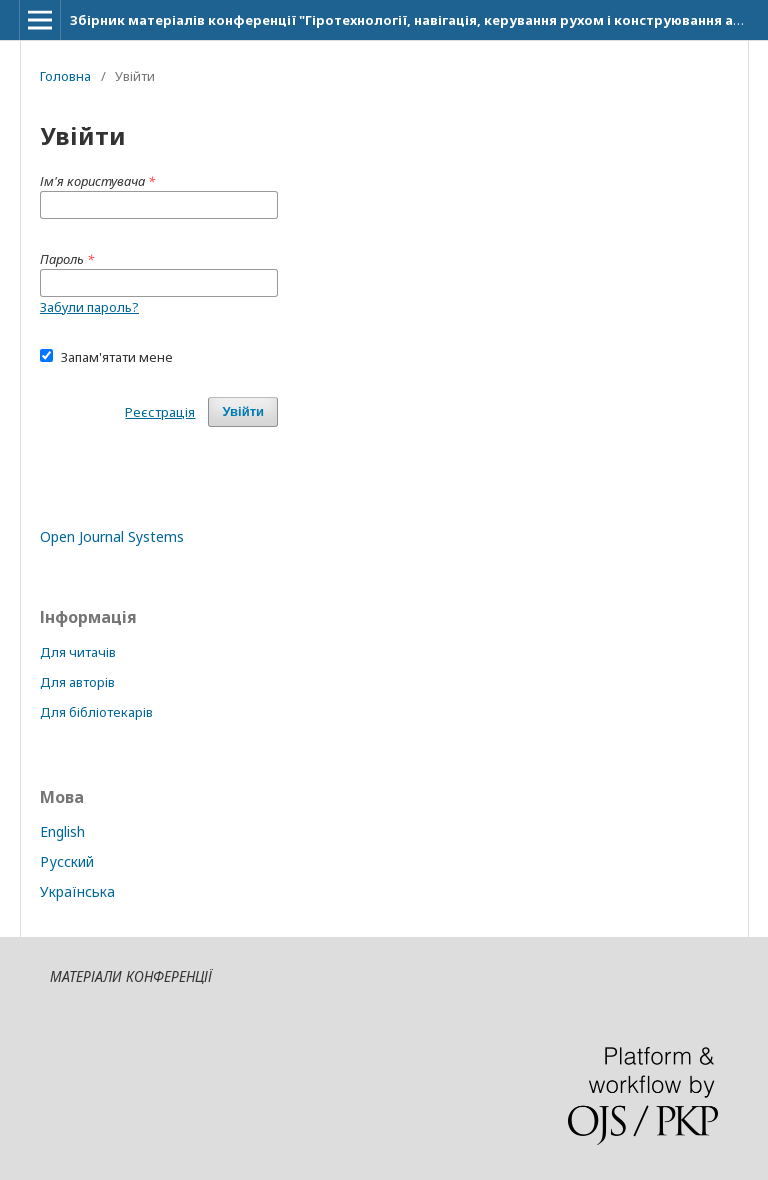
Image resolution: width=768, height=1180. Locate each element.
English (62, 831)
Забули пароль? (89, 307)
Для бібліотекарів (96, 712)
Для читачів (78, 652)
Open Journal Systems (112, 536)
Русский (67, 861)
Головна (65, 76)
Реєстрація (160, 412)
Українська (77, 891)
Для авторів (77, 682)
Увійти (243, 411)
